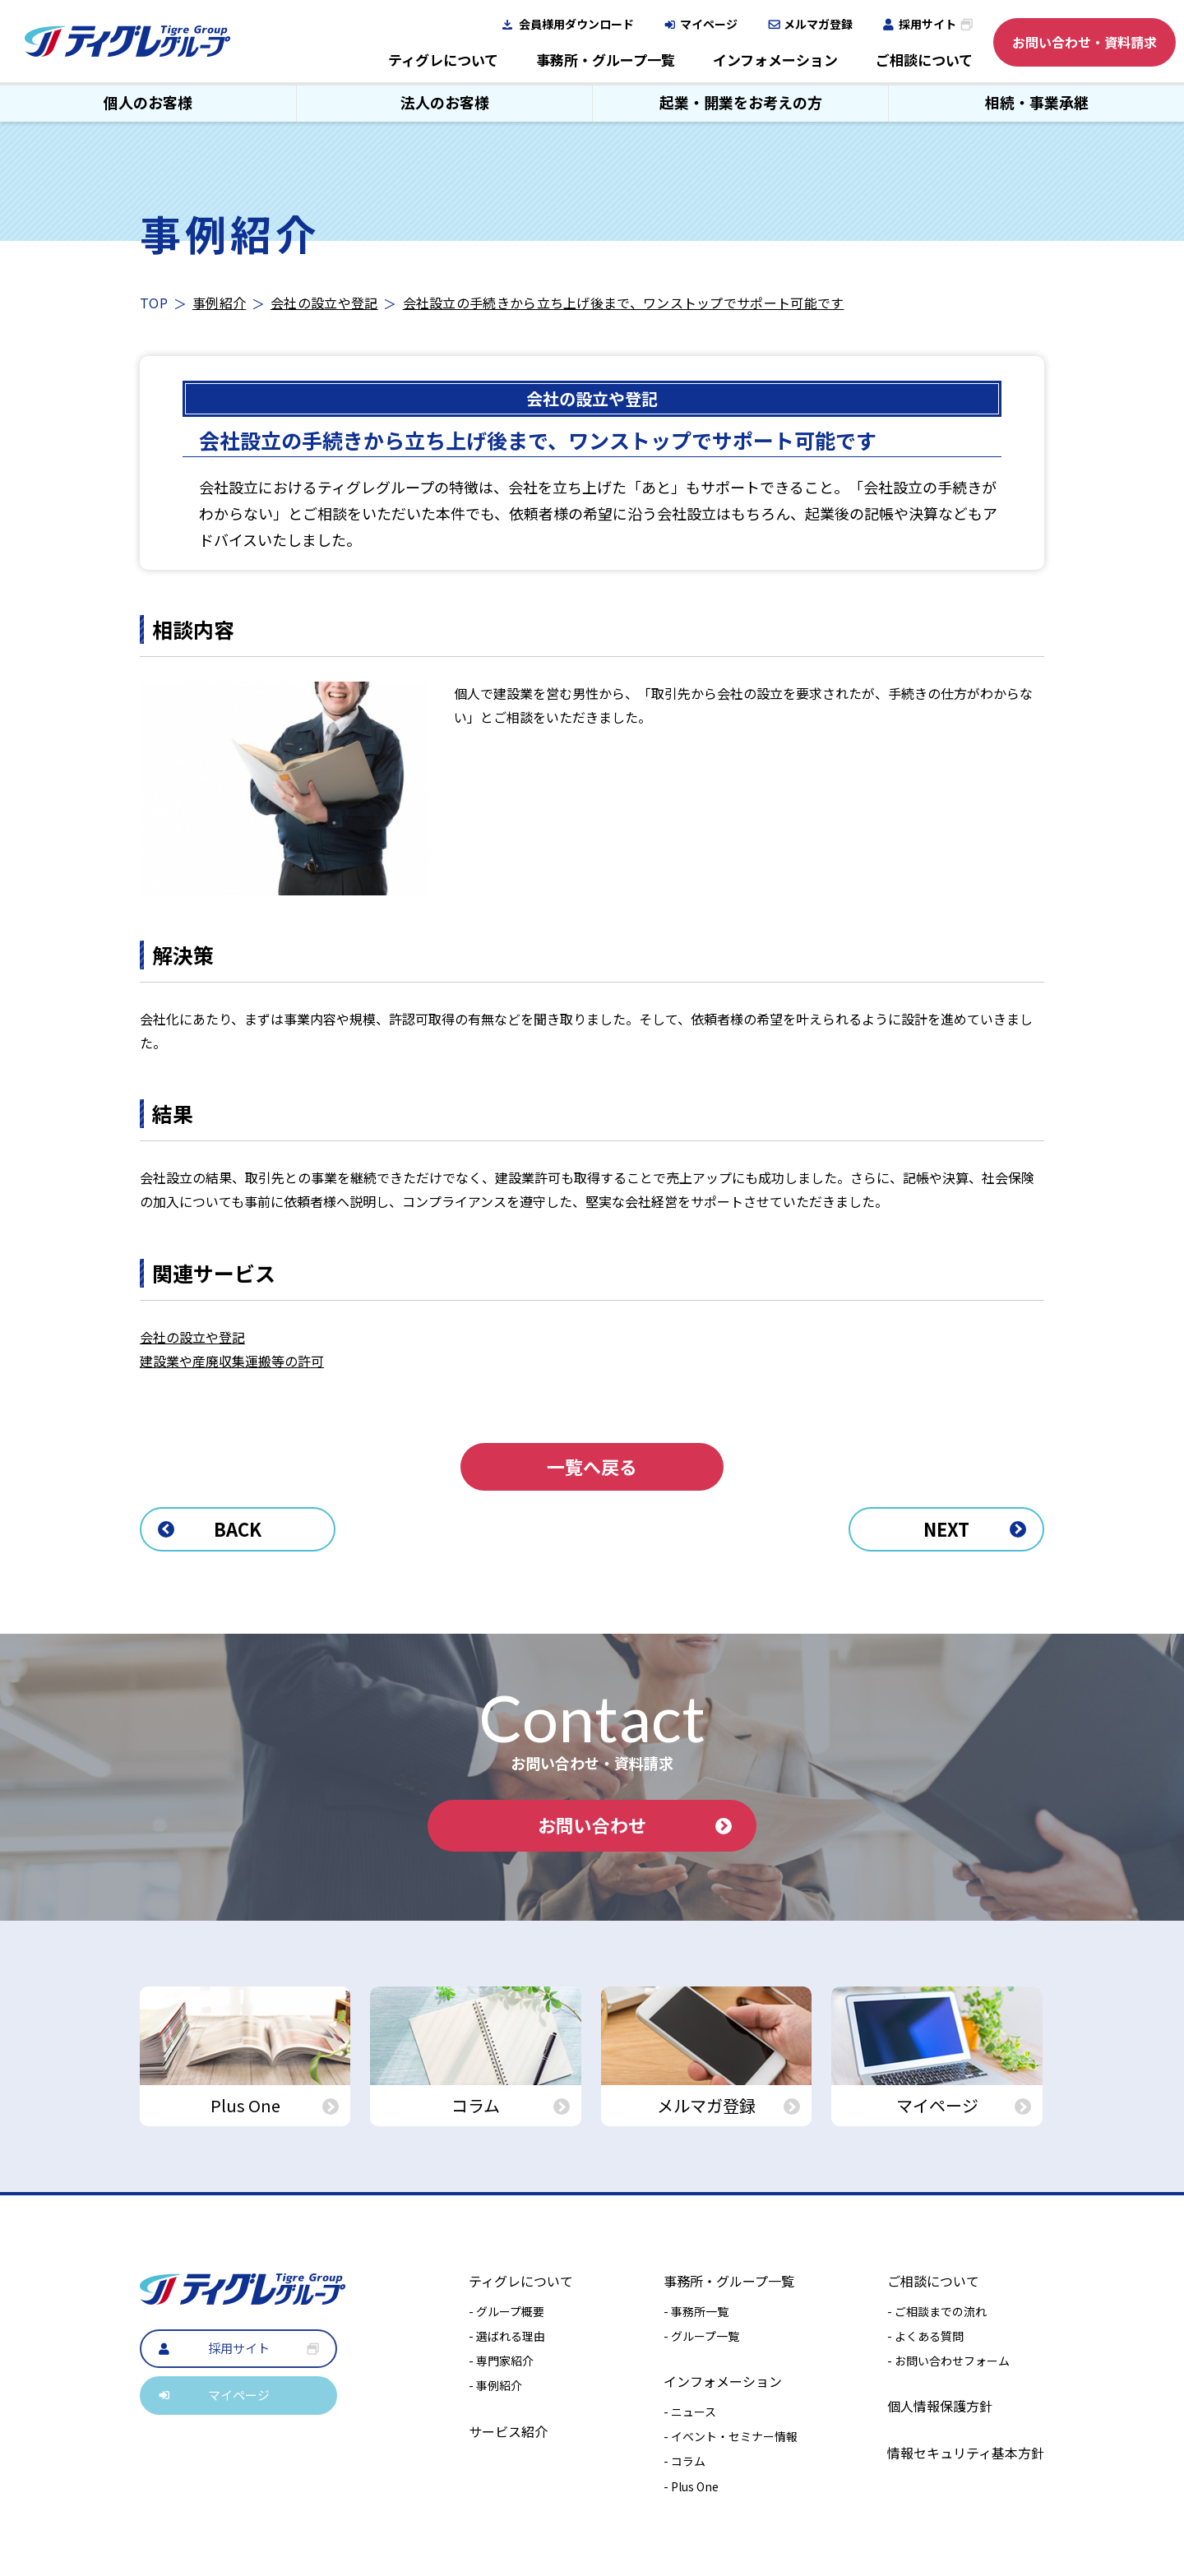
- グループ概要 (506, 2311)
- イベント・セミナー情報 (731, 2437)
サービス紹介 (508, 2431)
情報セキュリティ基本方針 (965, 2453)
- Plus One (691, 2486)
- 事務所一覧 (696, 2311)
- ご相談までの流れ (937, 2311)
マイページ (709, 24)
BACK (210, 1528)
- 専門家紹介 (501, 2361)
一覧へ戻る (592, 1467)
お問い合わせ (635, 1825)
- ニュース (690, 2411)
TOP (154, 302)
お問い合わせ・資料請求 (1084, 42)
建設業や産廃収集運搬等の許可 (232, 1361)
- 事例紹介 (495, 2386)
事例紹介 (219, 302)
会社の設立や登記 (324, 302)
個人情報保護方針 (939, 2406)
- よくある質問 (925, 2336)
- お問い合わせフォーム (948, 2361)
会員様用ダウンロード (576, 24)
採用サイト (927, 24)
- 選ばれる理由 (507, 2336)
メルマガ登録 (818, 24)
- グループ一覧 (701, 2336)
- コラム (684, 2461)
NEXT (974, 1528)
